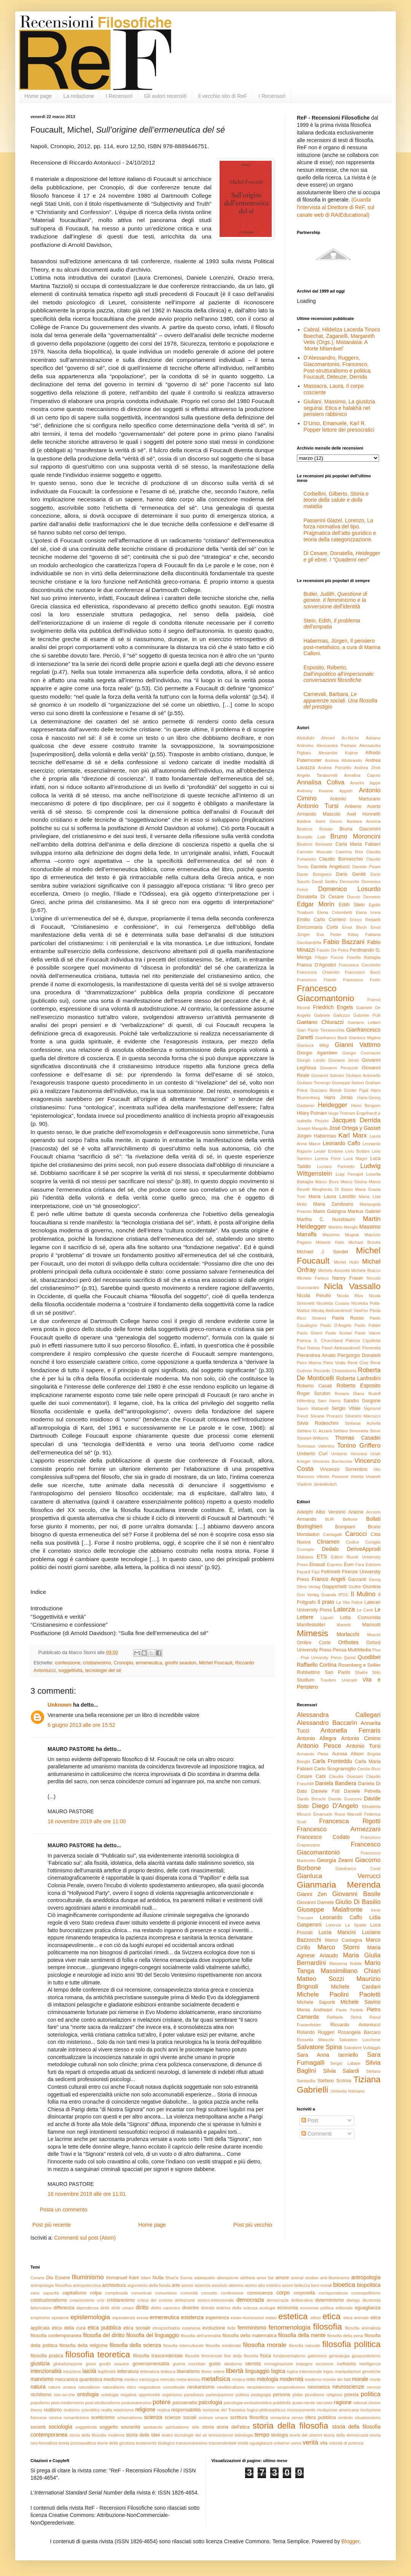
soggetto (109, 2427)
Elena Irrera (368, 912)
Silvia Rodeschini (317, 1423)
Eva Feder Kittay (337, 934)
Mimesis (312, 1633)
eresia (142, 2317)
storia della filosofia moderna (96, 2435)
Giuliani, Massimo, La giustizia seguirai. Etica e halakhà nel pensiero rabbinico (339, 408)
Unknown (60, 1705)
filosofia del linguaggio (152, 2335)
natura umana (62, 2387)
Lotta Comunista (360, 1617)
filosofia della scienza (135, 2345)
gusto (215, 2363)
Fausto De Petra (332, 950)
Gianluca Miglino (365, 1037)
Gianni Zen (312, 1894)
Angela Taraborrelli (317, 775)
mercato (167, 2379)
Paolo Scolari (338, 1333)
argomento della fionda (148, 2285)
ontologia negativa (119, 2394)
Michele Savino (360, 2002)
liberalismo (188, 2371)
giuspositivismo (366, 2356)
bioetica (344, 2284)
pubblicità (282, 2402)
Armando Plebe (312, 1754)
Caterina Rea (349, 852)
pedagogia (261, 2394)
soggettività (70, 1670)
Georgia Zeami (335, 1860)
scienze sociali (180, 2417)
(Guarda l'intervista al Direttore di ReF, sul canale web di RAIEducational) (335, 207)
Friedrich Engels (333, 1007)
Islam (146, 2277)
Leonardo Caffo (341, 1143)
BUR (329, 1519)
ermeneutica (149, 1663)
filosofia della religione (83, 2345)
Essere (62, 2277)
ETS (322, 1557)
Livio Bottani (357, 1151)
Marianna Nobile (345, 1963)
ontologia (88, 2394)
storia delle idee (143, 2435)
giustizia (40, 2363)
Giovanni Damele (315, 1902)
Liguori (326, 1617)
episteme (60, 2317)
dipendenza (87, 2308)
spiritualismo (177, 2427)
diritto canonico (165, 2308)
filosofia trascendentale (158, 2355)
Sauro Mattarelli (312, 1408)
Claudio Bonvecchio (341, 859)
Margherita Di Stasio (332, 1189)
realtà (106, 2410)
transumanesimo (191, 2443)
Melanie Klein (330, 1242)
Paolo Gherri (309, 1333)
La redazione (78, 96)
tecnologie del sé (103, 1670)
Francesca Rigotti (350, 1821)
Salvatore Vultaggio (362, 2047)
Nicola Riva (350, 1295)
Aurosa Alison (347, 1754)
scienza (153, 2417)
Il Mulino (363, 1594)
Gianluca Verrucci (339, 1876)
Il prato (325, 1602)
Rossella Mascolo (315, 2039)
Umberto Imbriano (347, 2091)
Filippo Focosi (329, 957)
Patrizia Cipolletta (363, 1340)
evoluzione (213, 2328)
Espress (334, 1564)
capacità (51, 2293)
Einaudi (317, 1564)
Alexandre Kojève (338, 752)
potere (162, 2402)
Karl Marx (352, 1135)
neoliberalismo (230, 2387)
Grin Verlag (308, 1594)
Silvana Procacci (326, 1416)
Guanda (328, 1594)
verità (310, 2442)
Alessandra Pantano (337, 745)
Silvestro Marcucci (363, 1416)
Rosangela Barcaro (359, 2032)
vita (324, 2443)
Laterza (344, 1609)
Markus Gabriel (364, 1211)
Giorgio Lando (311, 1060)
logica (278, 2371)
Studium (305, 1680)
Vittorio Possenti (332, 1476)
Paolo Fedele (349, 2010)
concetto (209, 2293)
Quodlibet (369, 1657)
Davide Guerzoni (345, 1799)
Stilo (376, 1672)
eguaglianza (368, 2307)
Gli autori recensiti (165, 96)
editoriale (344, 2308)
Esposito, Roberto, (339, 673)
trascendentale (222, 2443)
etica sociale (136, 2328)
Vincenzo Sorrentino (343, 1469)
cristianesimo (97, 1663)
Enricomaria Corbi (317, 927)
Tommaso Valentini (315, 1446)
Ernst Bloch (354, 927)
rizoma (55, 2417)
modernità (291, 2379)
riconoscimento (301, 2410)
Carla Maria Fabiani (358, 844)
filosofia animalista (363, 2328)
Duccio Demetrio (364, 896)
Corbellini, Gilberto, (336, 500)
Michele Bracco (366, 1270)
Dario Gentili (351, 874)
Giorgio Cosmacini (361, 1053)
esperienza (217, 2317)
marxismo (42, 2379)
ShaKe (361, 1672)
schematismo (129, 2417)
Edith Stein (352, 904)
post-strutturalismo (102, 2402)
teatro (167, 2435)
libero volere (213, 2371)
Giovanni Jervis (343, 1060)
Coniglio (373, 1542)
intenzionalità (46, 2371)
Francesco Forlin (362, 980)
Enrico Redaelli (365, 919)
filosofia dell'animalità (201, 2335)
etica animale (356, 2317)
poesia (351, 2394)
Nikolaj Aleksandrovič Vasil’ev (339, 1310)
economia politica (316, 2308)
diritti (105, 2308)
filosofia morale (264, 2345)
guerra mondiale (189, 2364)
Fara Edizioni (368, 1564)
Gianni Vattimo (358, 1044)
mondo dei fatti (336, 2379)
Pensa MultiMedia (352, 1650)
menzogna (149, 2379)
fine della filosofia (241, 2356)
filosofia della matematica (250, 2335)
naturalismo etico (119, 2387)
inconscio (325, 2364)
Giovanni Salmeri (327, 1075)
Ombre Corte (314, 1642)
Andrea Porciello (334, 767)
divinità (207, 2308)
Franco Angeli (329, 1579)
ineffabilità (346, 2364)
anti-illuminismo (334, 2277)
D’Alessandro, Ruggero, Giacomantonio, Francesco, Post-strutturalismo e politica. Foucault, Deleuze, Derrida (338, 367)
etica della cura (69, 2328)
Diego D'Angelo (335, 1806)
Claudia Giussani (346, 1776)
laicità (89, 2371)
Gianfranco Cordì (358, 1868)
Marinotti (371, 1624)
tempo (262, 2435)
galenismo (317, 2356)
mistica (238, 2379)
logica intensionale (304, 2371)
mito (251, 2379)
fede (231, 2328)
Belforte (350, 1519)
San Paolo (337, 1672)
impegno (304, 2364)
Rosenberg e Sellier (359, 1665)
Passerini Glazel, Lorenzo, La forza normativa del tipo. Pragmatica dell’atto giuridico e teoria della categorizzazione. (340, 529)
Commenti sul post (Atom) (85, 2238)
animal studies (305, 2277)
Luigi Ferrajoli (349, 1174)
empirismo (40, 2317)
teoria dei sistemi (306, 2435)
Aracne (355, 1512)
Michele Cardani (356, 1987)
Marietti (344, 1624)
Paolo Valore (368, 1333)
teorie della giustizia (115, 2443)
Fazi (316, 1572)
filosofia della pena (345, 2335)
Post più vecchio (252, 2225)
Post (309, 2120)
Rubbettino (308, 1672)
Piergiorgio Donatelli (359, 1355)
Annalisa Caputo (362, 775)
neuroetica (318, 2387)
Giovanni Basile (356, 1894)
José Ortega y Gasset (355, 1128)
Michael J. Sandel (322, 1251)
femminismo (251, 2328)
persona (281, 2394)
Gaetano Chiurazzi (320, 1022)
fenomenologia (290, 2327)
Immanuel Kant (122, 2277)
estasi (271, 2317)
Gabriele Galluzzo (332, 1015)
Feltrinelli (330, 1571)
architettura (114, 2285)
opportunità (149, 2394)
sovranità (130, 2427)
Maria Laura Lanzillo (332, 1196)
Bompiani (345, 1527)
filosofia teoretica (97, 2354)
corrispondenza (333, 2293)
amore (282, 2277)
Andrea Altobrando (343, 760)
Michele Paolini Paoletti (339, 1994)
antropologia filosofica (51, 2285)
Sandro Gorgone (362, 1400)
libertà (235, 2370)
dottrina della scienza (237, 2308)
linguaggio (257, 2371)
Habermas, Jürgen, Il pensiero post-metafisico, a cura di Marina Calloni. (342, 647)
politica (371, 2394)
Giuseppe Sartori (348, 1082)
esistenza (192, 2317)
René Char (358, 1362)
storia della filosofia (290, 2425)
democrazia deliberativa (290, 2300)
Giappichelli (334, 1586)
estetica (292, 2316)
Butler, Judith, (335, 600)
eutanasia (191, 2328)
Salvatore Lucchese (360, 2039)
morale (360, 2379)
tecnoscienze (221, 2435)
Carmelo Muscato (314, 852)
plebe (297, 2394)
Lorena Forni (328, 1158)
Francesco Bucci (363, 972)
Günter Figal (356, 1090)
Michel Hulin (346, 1262)
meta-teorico (188, 2379)
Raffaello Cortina (316, 1665)
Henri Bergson (366, 1105)
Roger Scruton (313, 1393)
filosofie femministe (203, 2356)
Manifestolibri (311, 1624)
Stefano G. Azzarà (314, 1431)
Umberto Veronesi (349, 1453)
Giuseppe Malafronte (330, 1909)
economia (287, 2307)
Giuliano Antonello (363, 1075)
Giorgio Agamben (317, 1053)
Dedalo (330, 1549)
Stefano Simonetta (350, 1431)
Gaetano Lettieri (364, 1022)
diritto (141, 2307)
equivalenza (123, 2317)
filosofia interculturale (183, 2345)
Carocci (356, 1534)
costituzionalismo (48, 2300)
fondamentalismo (289, 2356)
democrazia (250, 2300)
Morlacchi (348, 1634)
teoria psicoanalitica (77, 2443)
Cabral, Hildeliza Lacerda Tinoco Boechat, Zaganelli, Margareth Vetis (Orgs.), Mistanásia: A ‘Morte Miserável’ (342, 339)
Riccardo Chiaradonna (335, 1370)
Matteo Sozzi (320, 1978)
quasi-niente (303, 2402)
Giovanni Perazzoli (339, 1068)
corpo (283, 2293)
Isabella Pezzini (312, 1120)
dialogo (353, 2300)
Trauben (328, 1680)
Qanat (349, 1657)
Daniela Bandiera (335, 1783)
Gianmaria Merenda (339, 1885)
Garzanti (357, 1579)
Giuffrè (355, 1586)
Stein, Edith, (332, 624)
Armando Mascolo (319, 814)
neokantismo (200, 2387)
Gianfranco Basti (331, 1037)
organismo (172, 2394)
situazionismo (368, 2417)
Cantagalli (332, 1534)
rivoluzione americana (338, 2410)
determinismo (329, 2300)
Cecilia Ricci (369, 1768)
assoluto (220, 2285)
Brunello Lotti (311, 837)
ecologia (268, 2308)
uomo (296, 2443)
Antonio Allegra (316, 1738)
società (38, 2427)
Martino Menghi (343, 1227)
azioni (287, 2285)
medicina (113, 2379)
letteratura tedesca (157, 2371)
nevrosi (374, 2387)
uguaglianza (260, 2443)
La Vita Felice (349, 1602)
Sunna (186, 2277)
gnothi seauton (180, 1663)
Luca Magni (355, 1158)
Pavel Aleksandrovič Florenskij (351, 1348)
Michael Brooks (365, 1242)
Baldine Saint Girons (319, 821)
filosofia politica (351, 2344)
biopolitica (369, 2285)
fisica (265, 2355)
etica (331, 2316)
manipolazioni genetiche (358, 2371)
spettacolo (152, 2427)
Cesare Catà (311, 1776)
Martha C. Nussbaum (326, 1219)
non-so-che (64, 2394)
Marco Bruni (327, 1181)
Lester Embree (328, 1151)
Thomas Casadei (358, 1438)
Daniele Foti (325, 1791)
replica (163, 2410)
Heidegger (332, 1105)
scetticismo (103, 2417)
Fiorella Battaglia (364, 957)
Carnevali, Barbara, (341, 700)
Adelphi (305, 1512)
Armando (306, 1519)
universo (282, 2443)
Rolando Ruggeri (316, 2032)
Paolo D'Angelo (336, 1325)
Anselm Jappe (365, 783)
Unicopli (349, 1680)
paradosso (194, 2394)
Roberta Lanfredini (358, 1378)
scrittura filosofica (249, 2417)
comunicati (141, 2293)
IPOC (343, 1594)
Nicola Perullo (314, 1295)
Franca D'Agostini (316, 965)
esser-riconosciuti (247, 2317)
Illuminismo (88, 2277)
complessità (116, 2293)
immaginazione (278, 2364)
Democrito (349, 881)
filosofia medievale (223, 2345)
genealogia (339, 2356)
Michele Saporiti (316, 2002)
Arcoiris (373, 1512)
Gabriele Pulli (367, 1015)
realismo (53, 2410)
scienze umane (213, 2417)
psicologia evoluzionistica (248, 2402)
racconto (324, 2402)
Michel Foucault (216, 1663)
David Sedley (325, 881)
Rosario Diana (349, 1393)
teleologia (244, 2435)
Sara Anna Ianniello (327, 2055)
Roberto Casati (314, 1386)
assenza (202, 2285)
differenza (63, 2307)
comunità (189, 2293)
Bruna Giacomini (360, 829)
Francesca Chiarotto (318, 972)
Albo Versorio (330, 1512)
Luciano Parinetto (336, 1166)
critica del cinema (154, 2300)
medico (131, 2379)
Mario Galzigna (329, 1211)
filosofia (327, 2326)
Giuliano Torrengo (313, 1082)
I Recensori (118, 96)
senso (297, 2417)
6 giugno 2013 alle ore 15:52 (81, 1725)
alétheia (247, 2277)
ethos (316, 2317)
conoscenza (259, 2293)
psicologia (210, 2402)
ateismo (236, 2285)
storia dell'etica (233, 2427)
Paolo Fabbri (368, 1325)
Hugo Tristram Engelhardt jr (354, 1113)
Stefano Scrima (334, 2080)
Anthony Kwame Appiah (324, 791)
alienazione (228, 2277)
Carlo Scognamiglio (335, 1768)
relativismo (123, 2410)
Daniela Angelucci (330, 866)
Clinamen (328, 1542)
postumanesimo (136, 2402)
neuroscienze (348, 2387)
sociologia (60, 2427)
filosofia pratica (46, 2355)
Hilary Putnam (312, 1113)
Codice (352, 1542)
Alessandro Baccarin (327, 1722)
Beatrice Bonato (315, 829)
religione (145, 2409)
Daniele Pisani (366, 866)
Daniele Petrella (362, 1791)
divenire (190, 2307)
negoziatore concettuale (162, 2387)
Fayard (303, 1572)
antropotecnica (86, 2285)
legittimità (107, 2371)
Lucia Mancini (337, 1932)
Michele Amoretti (334, 1270)
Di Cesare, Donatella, (342, 556)
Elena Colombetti (334, 912)
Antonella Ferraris (350, 1730)
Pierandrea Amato (316, 1355)
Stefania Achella (363, 1423)
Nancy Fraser (347, 1278)
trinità (243, 2443)
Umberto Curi (312, 1453)
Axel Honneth (364, 814)
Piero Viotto (334, 1362)
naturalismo (89, 2387)
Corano (37, 2277)
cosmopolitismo (366, 2293)
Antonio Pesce (319, 1745)
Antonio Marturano (355, 799)
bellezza (302, 2285)
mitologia (267, 2379)
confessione (67, 1663)
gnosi (91, 2364)
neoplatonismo (261, 2387)
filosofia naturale (304, 2345)
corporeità (304, 2293)
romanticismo (76, 2417)
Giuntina (372, 1586)
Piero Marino (309, 1362)
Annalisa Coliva (320, 782)
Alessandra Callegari (339, 1714)
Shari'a (171, 2277)
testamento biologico (155, 2443)
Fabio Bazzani (344, 942)
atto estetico (269, 2285)
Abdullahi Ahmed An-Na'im (328, 738)
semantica (280, 2417)
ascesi (188, 2285)
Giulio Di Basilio (358, 1902)
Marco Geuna (354, 1181)
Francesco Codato (323, 1837)
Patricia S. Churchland (320, 1340)
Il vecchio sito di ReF (222, 96)
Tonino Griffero (359, 1445)
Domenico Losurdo (349, 889)
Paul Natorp (308, 1348)
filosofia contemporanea (55, 2335)
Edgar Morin (316, 904)
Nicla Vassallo (352, 1286)
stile (195, 2427)
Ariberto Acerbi (363, 806)
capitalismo (74, 2293)
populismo (40, 2402)
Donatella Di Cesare (320, 896)
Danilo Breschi (311, 1799)
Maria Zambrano (333, 1204)
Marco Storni (338, 1947)
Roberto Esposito (358, 1385)
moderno (313, 2379)
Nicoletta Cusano (332, 1303)
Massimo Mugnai (340, 1234)
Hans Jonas (338, 1097)
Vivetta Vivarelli (365, 1476)
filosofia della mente (302, 2335)
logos (328, 2371)
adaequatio (204, 2277)
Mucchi (374, 1634)
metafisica (215, 2378)
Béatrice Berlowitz (315, 844)
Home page (38, 96)
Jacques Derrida (356, 1120)
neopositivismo (291, 2387)
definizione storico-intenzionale (204, 2300)
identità (253, 2363)
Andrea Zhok (367, 767)
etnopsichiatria (166, 2328)
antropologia (366, 2277)
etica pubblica (104, 2328)
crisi (100, 2300)
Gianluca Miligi (313, 1045)
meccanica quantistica (78, 2379)
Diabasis (305, 1557)
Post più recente (51, 2225)
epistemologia (90, 2317)
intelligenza (370, 2364)
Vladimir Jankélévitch (317, 1484)
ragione (343, 2402)
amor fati (265, 2277)
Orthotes (348, 1642)
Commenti (316, 2134)
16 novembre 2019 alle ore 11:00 (87, 1821)
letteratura (128, 2371)
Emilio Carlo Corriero (321, 919)
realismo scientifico (82, 2410)
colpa (96, 2293)
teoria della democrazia (346, 2435)
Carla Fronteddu (332, 1761)
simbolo (345, 2417)
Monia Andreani (314, 2010)
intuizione (72, 2371)
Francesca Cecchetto (360, 965)
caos (35, 2293)
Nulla (158, 2277)
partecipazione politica (227, 2394)
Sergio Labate (345, 2063)
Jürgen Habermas (316, 1136)
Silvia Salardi (341, 2071)
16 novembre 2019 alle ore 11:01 (87, 2194)
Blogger (350, 2541)
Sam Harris (329, 1400)
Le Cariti (365, 1610)
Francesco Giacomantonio (325, 993)
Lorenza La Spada (346, 1925)
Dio (49, 2277)
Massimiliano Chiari (350, 1970)
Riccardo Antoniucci (355, 2024)
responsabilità (186, 2410)
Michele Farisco (313, 1278)
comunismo (166, 2293)
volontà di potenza (346, 2443)
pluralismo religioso (323, 2394)
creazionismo (81, 2300)
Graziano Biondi (326, 1090)
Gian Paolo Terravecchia (320, 1030)
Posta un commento (64, 2209)
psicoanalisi (184, 2402)
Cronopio (123, 1663)
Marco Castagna (343, 1940)
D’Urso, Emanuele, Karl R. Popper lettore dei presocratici (339, 426)
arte (176, 2285)
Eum (349, 1564)
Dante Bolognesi (314, 874)
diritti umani (122, 2308)
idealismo (233, 2364)
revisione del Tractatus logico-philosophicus (243, 2410)
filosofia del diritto (103, 2335)
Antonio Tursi (318, 806)
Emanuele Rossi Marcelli (337, 1814)
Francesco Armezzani (339, 1829)
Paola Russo (348, 1318)
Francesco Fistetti (316, 980)
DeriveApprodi (364, 1549)
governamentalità (150, 2363)
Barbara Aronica (364, 821)
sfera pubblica (320, 2417)
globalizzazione (68, 2364)
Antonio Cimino (361, 1738)
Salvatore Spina (319, 2047)
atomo (250, 2285)
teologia (279, 2435)
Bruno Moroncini (355, 836)
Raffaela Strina (344, 2017)
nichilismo (40, 2394)
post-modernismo (67, 2402)
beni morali (321, 2285)
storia (208, 2427)
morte (375, 2379)
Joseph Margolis (312, 1128)
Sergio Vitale (345, 1408)
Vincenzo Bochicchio (332, 1461)
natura (38, 2387)
